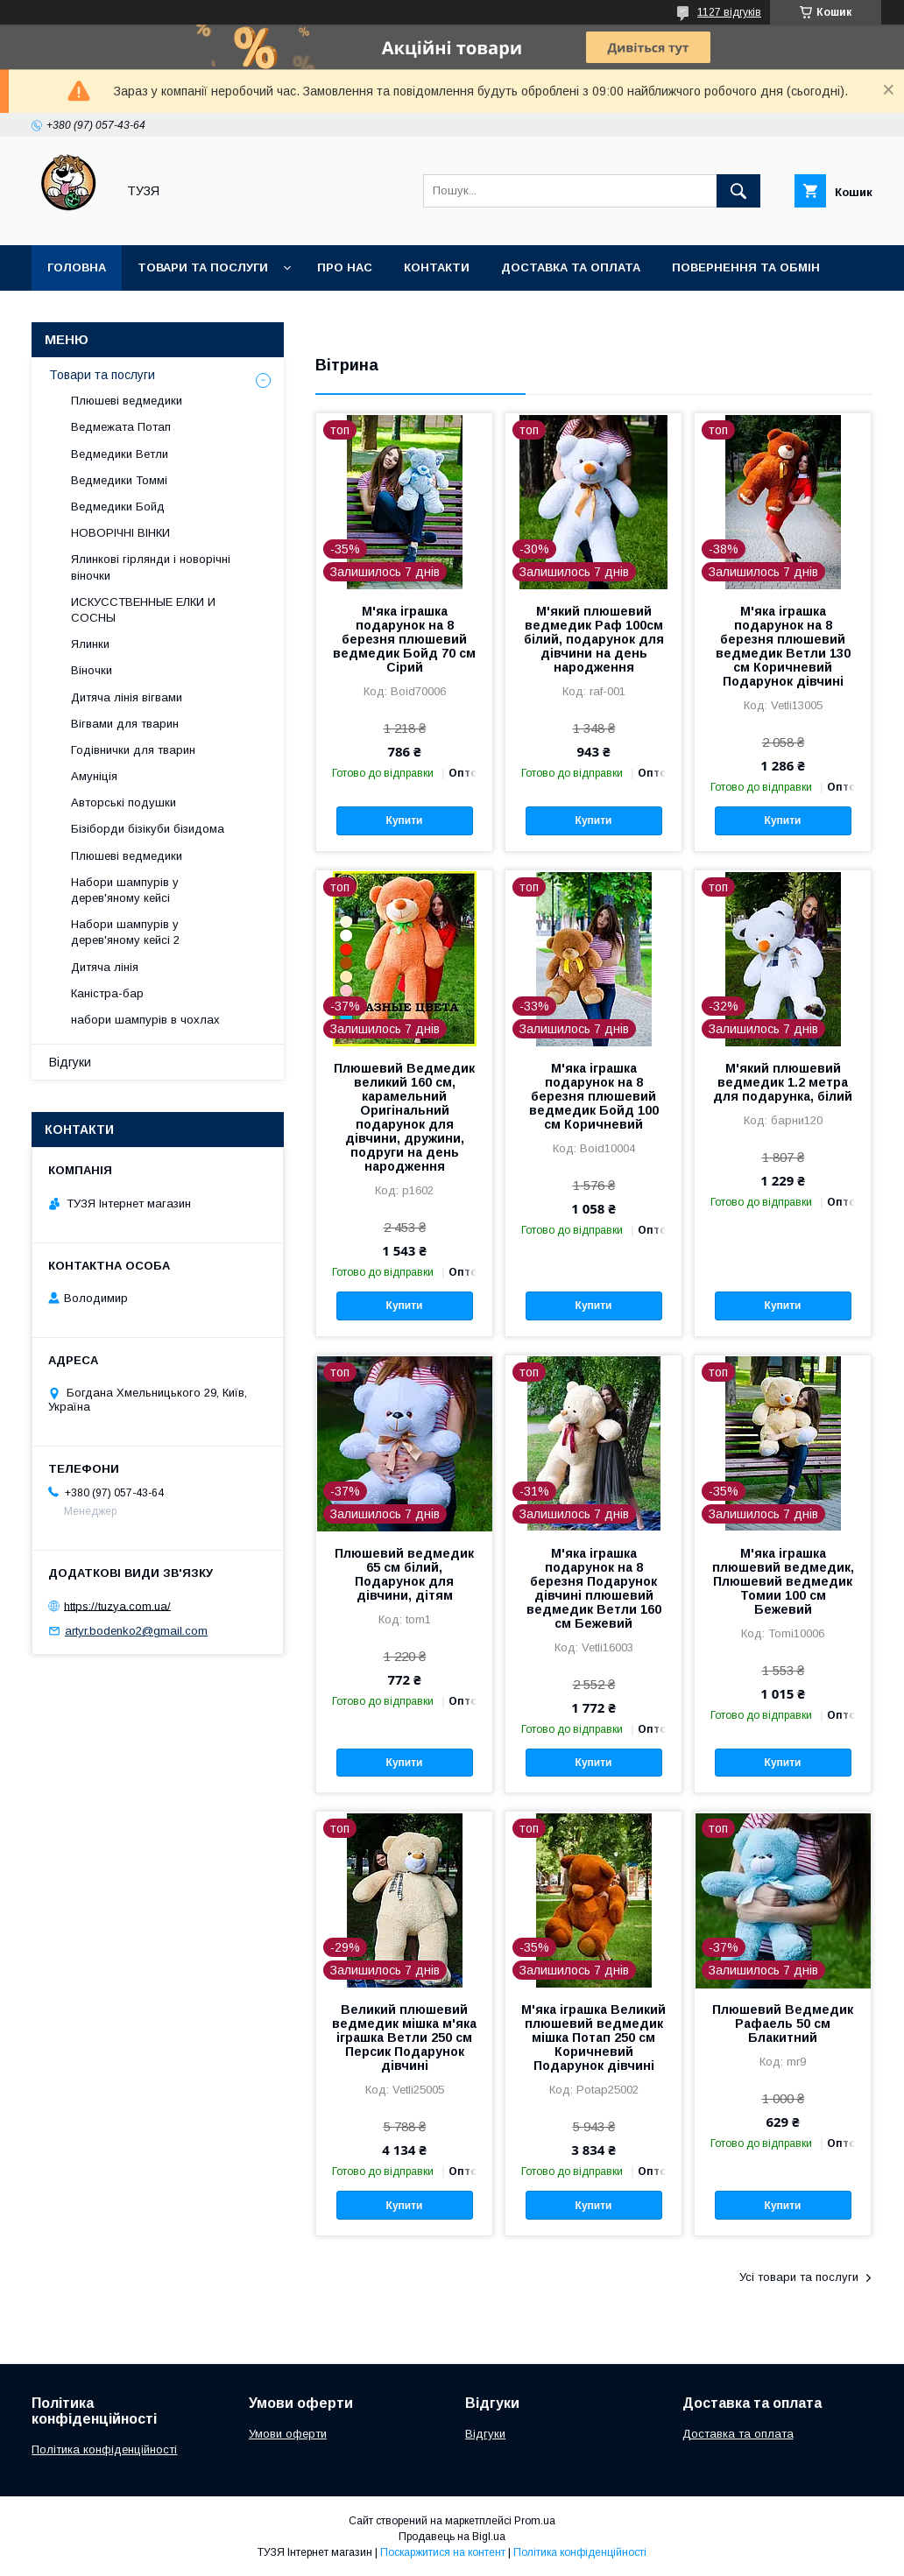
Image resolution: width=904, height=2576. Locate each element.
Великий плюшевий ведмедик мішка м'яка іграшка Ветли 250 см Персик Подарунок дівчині (404, 2037)
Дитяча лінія (104, 967)
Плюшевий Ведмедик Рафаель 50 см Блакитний (782, 2023)
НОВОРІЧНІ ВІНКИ (120, 532)
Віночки (91, 670)
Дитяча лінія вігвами (126, 697)
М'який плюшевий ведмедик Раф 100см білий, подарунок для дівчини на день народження (594, 639)
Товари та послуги (203, 267)
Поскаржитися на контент (442, 2552)
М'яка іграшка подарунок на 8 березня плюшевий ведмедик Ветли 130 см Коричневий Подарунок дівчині (783, 646)
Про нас (344, 267)
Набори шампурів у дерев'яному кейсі (125, 890)
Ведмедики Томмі (119, 480)
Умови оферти (288, 2433)
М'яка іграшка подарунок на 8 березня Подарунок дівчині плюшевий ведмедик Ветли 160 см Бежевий (593, 1588)
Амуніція (94, 776)
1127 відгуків (729, 12)
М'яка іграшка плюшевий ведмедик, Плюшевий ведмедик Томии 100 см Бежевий (783, 1581)
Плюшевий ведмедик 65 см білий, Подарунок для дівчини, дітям (404, 1574)
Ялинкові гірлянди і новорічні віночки (150, 567)
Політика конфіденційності (104, 2449)
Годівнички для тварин (133, 750)
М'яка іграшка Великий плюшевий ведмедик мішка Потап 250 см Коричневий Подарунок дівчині (593, 2037)
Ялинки (90, 644)
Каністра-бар (107, 993)
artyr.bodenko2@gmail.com (136, 1630)
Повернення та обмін (746, 267)
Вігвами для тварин (125, 723)
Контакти (437, 267)
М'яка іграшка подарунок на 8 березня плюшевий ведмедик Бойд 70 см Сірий (404, 639)
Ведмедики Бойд (118, 506)
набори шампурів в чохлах (145, 1019)
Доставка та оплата (570, 267)
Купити (404, 820)
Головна (76, 267)
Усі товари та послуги (798, 2277)
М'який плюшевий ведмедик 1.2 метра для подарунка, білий (782, 1082)
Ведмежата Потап (121, 426)
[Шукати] (738, 191)
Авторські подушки (123, 802)
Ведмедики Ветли (119, 454)
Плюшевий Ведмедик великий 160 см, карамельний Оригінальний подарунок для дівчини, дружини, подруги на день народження (404, 1117)
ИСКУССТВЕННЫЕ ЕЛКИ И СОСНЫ (143, 609)
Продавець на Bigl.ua (452, 2536)
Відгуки (70, 1062)
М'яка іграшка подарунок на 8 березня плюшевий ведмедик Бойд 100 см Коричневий (594, 1096)
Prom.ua (534, 2521)
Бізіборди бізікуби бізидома (147, 828)
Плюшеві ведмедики (126, 400)
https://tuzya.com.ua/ (117, 1605)
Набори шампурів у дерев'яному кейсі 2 (125, 932)
